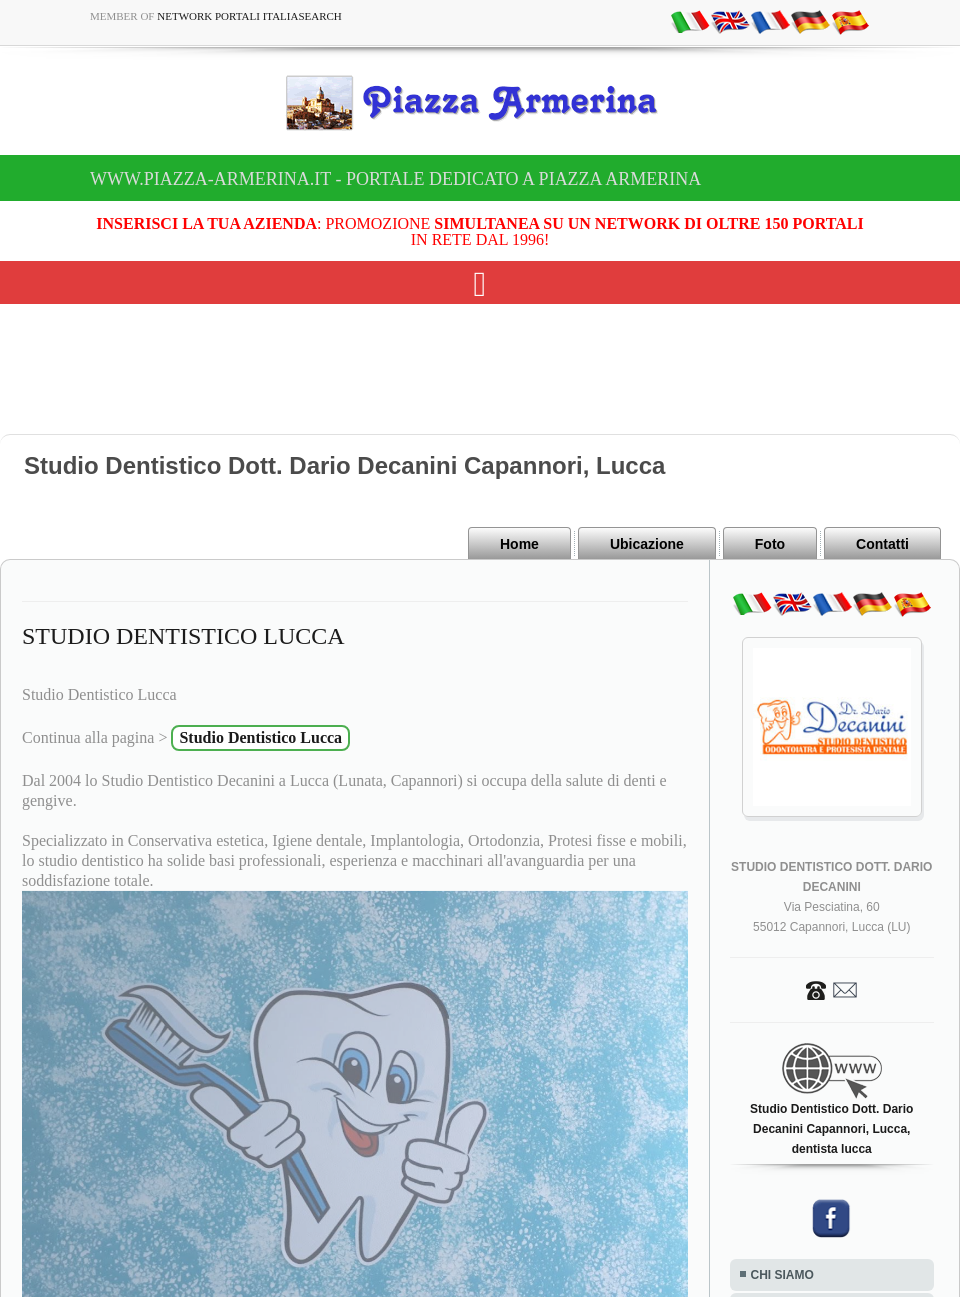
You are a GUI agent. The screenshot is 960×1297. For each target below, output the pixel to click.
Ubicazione (647, 544)
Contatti (882, 544)
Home (519, 544)
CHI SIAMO (782, 1275)
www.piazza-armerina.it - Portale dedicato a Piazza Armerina (395, 179)
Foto (770, 544)
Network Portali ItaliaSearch (249, 16)
